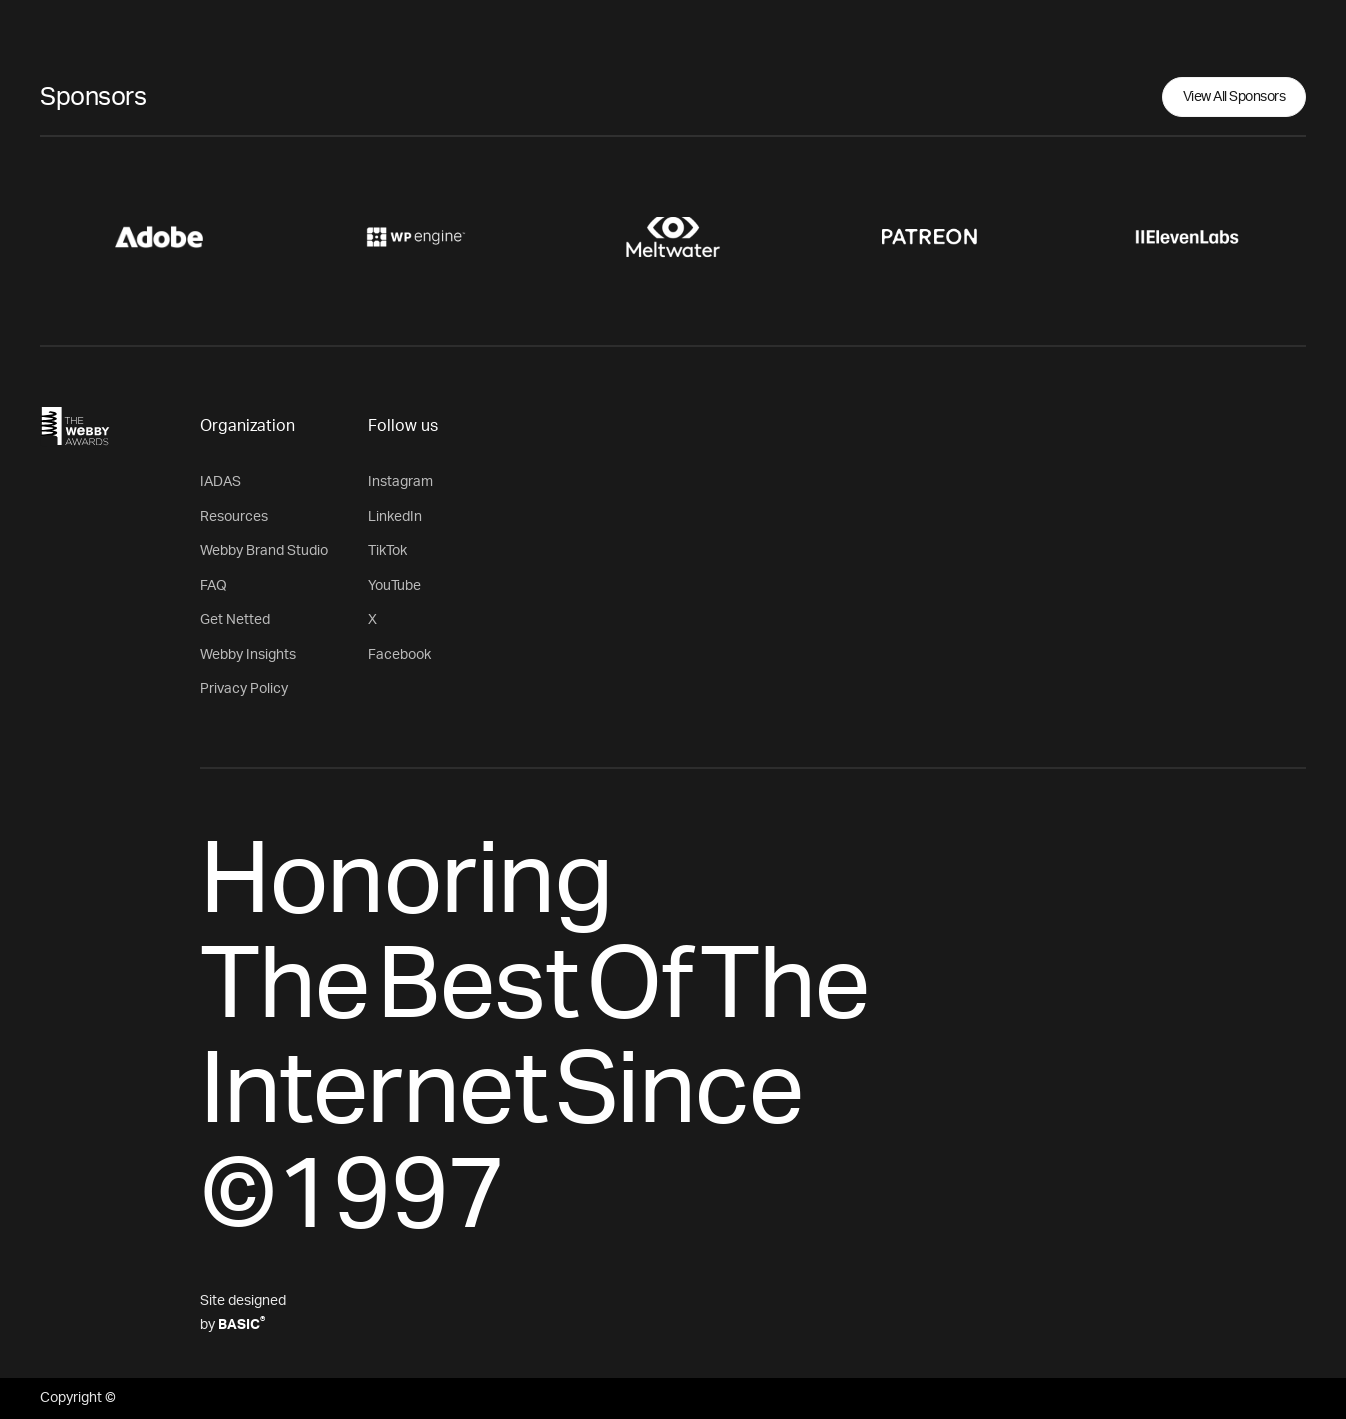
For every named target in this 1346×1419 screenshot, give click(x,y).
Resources (234, 517)
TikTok (387, 551)
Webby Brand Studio (264, 551)
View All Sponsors (1234, 97)
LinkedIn (395, 517)
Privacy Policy (244, 689)
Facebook (399, 655)
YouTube (394, 586)
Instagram (400, 482)
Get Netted (235, 620)
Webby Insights (248, 655)
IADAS (220, 482)
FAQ (213, 586)
